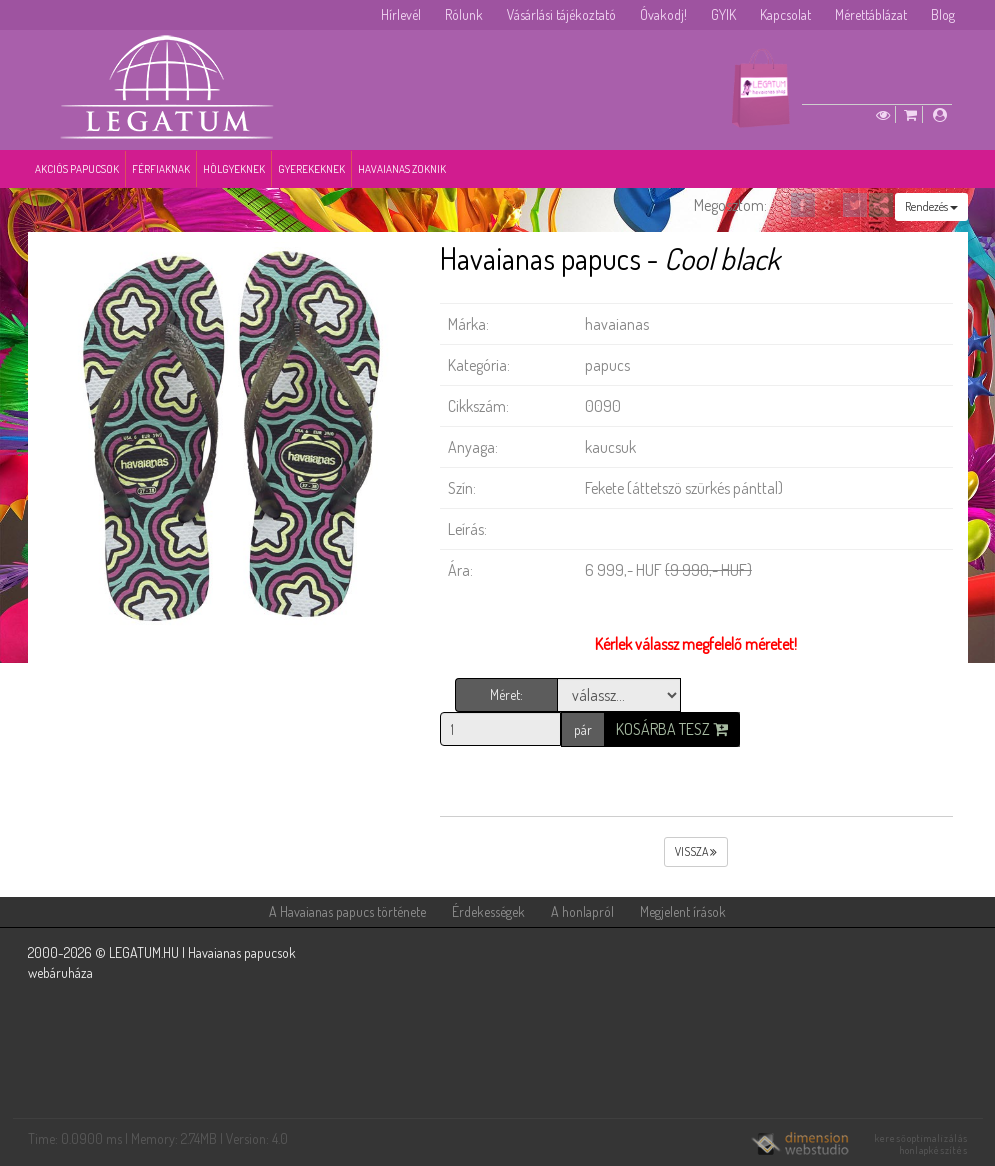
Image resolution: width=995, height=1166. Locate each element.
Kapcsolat (785, 14)
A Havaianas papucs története (347, 911)
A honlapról (582, 911)
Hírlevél (401, 14)
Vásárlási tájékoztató (561, 14)
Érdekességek (488, 911)
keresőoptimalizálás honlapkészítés (921, 1144)
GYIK (723, 14)
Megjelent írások (683, 911)
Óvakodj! (663, 14)
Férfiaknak (161, 169)
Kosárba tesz (672, 729)
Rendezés (931, 206)
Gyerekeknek (311, 169)
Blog (943, 14)
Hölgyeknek (234, 169)
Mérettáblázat (871, 14)
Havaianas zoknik (402, 169)
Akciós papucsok (77, 169)
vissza (696, 851)
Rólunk (464, 14)
